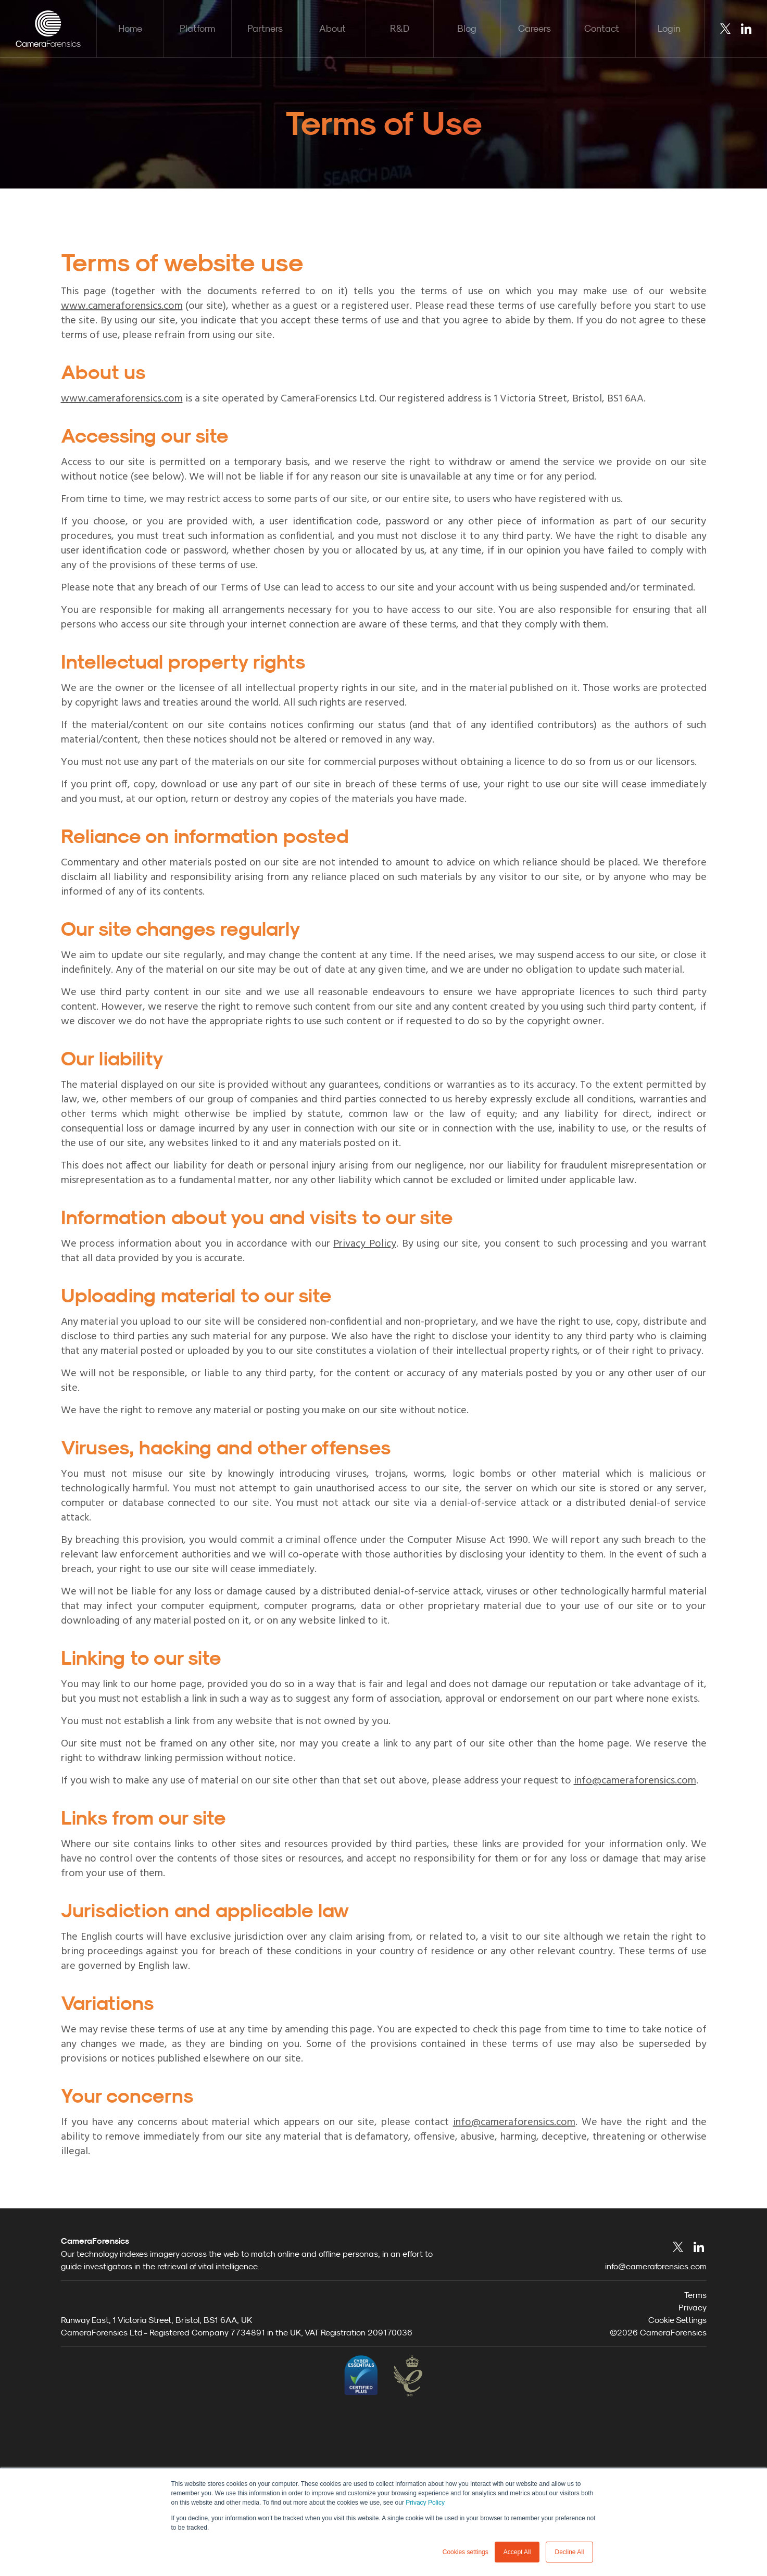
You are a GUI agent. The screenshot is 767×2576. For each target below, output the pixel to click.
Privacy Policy (425, 2502)
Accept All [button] (517, 2552)
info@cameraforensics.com (635, 1781)
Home (130, 28)
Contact (601, 28)
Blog (466, 28)
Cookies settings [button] (465, 2552)
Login (669, 28)
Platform (197, 28)
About (332, 28)
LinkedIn (746, 28)
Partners (265, 28)
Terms (695, 2448)
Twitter (725, 28)
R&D (399, 28)
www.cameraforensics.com (122, 306)
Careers (534, 28)
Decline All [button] (569, 2552)
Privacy (692, 2461)
